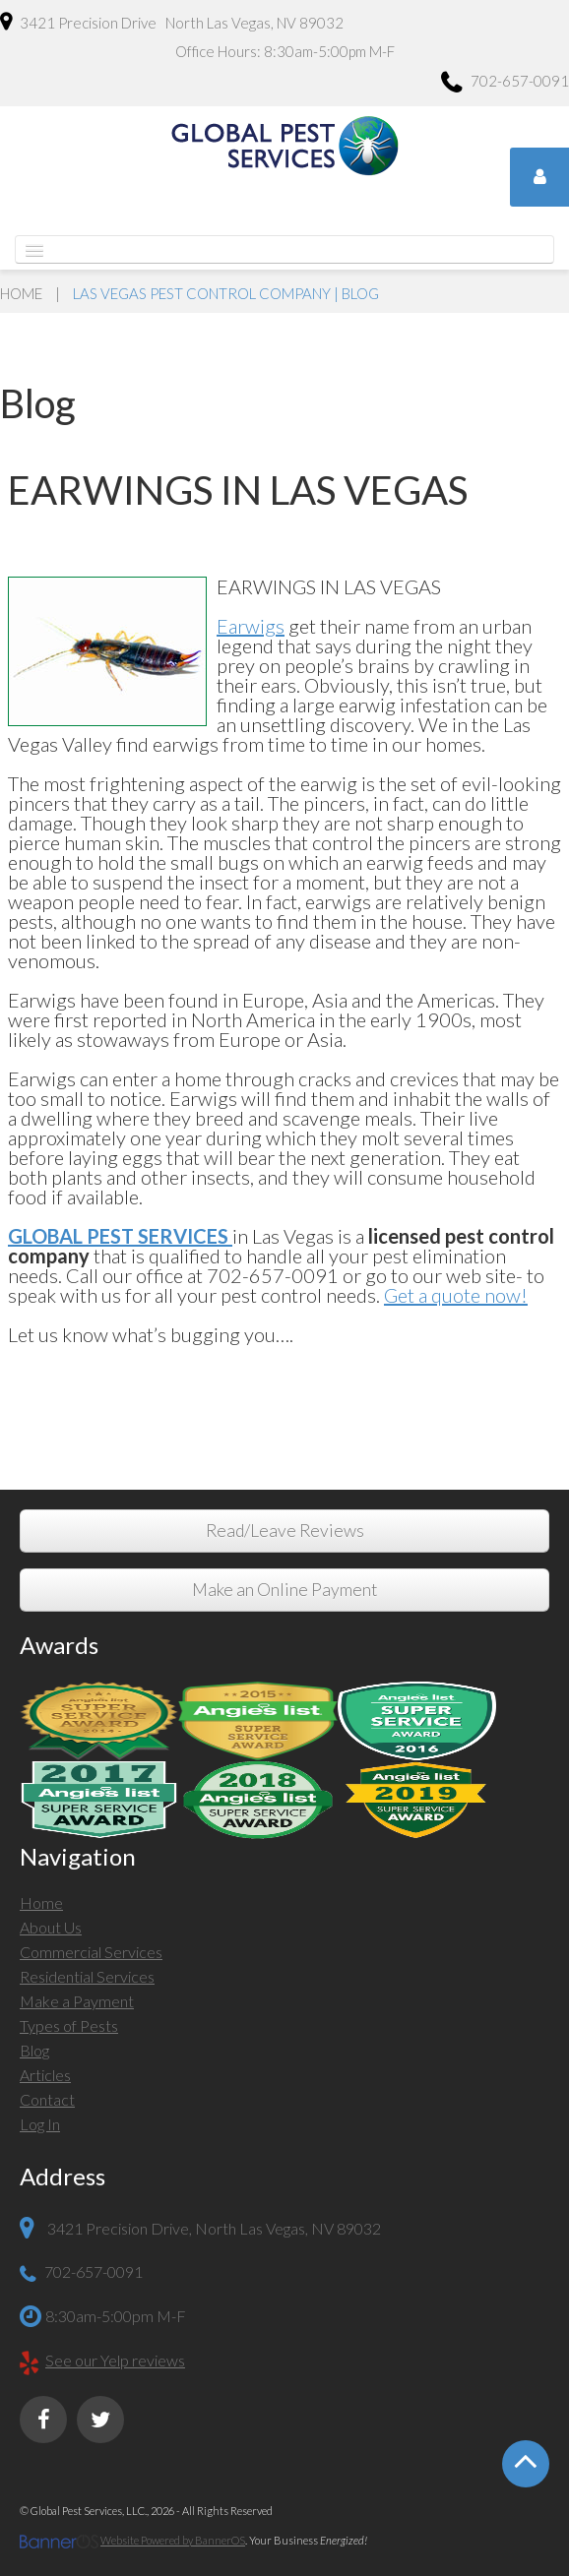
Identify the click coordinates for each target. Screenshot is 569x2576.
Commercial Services (91, 1951)
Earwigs (250, 626)
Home (21, 293)
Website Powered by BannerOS (172, 2540)
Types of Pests (69, 2025)
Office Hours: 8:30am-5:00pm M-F (285, 51)
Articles (45, 2074)
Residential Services (87, 1976)
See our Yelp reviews (115, 2360)
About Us (51, 1927)
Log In (40, 2124)
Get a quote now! (456, 1295)
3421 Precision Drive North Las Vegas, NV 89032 (172, 21)
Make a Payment (77, 2001)
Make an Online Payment (284, 1589)
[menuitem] (284, 1905)
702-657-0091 (505, 83)
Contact (47, 2099)
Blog (34, 2050)
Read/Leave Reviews (285, 1530)
